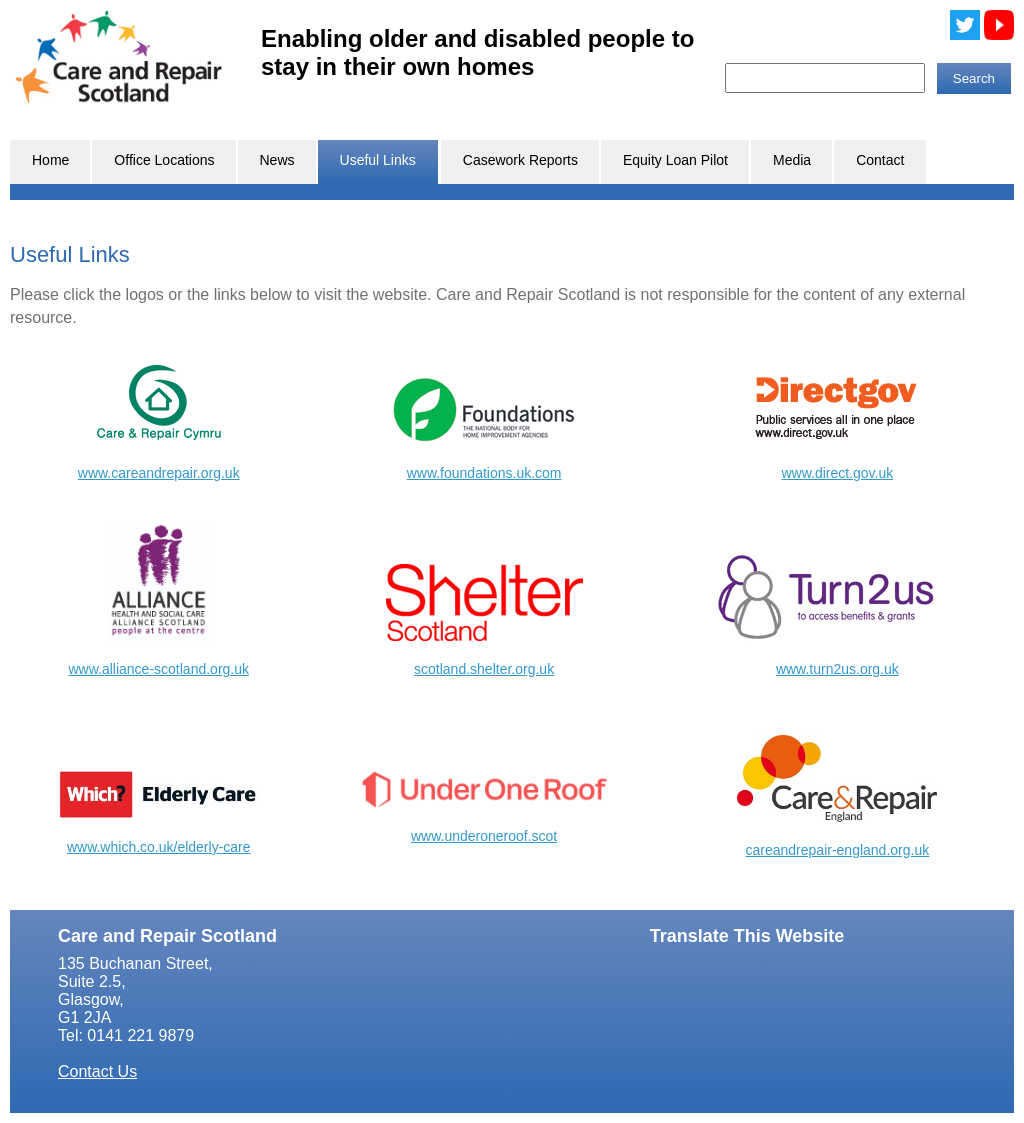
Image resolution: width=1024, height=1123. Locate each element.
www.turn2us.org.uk (837, 669)
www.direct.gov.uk (837, 473)
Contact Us (97, 1071)
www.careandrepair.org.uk (159, 473)
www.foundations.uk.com (484, 473)
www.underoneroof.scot (484, 836)
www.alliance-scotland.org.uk (158, 669)
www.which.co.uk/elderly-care (159, 847)
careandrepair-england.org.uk (838, 850)
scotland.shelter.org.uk (484, 669)
